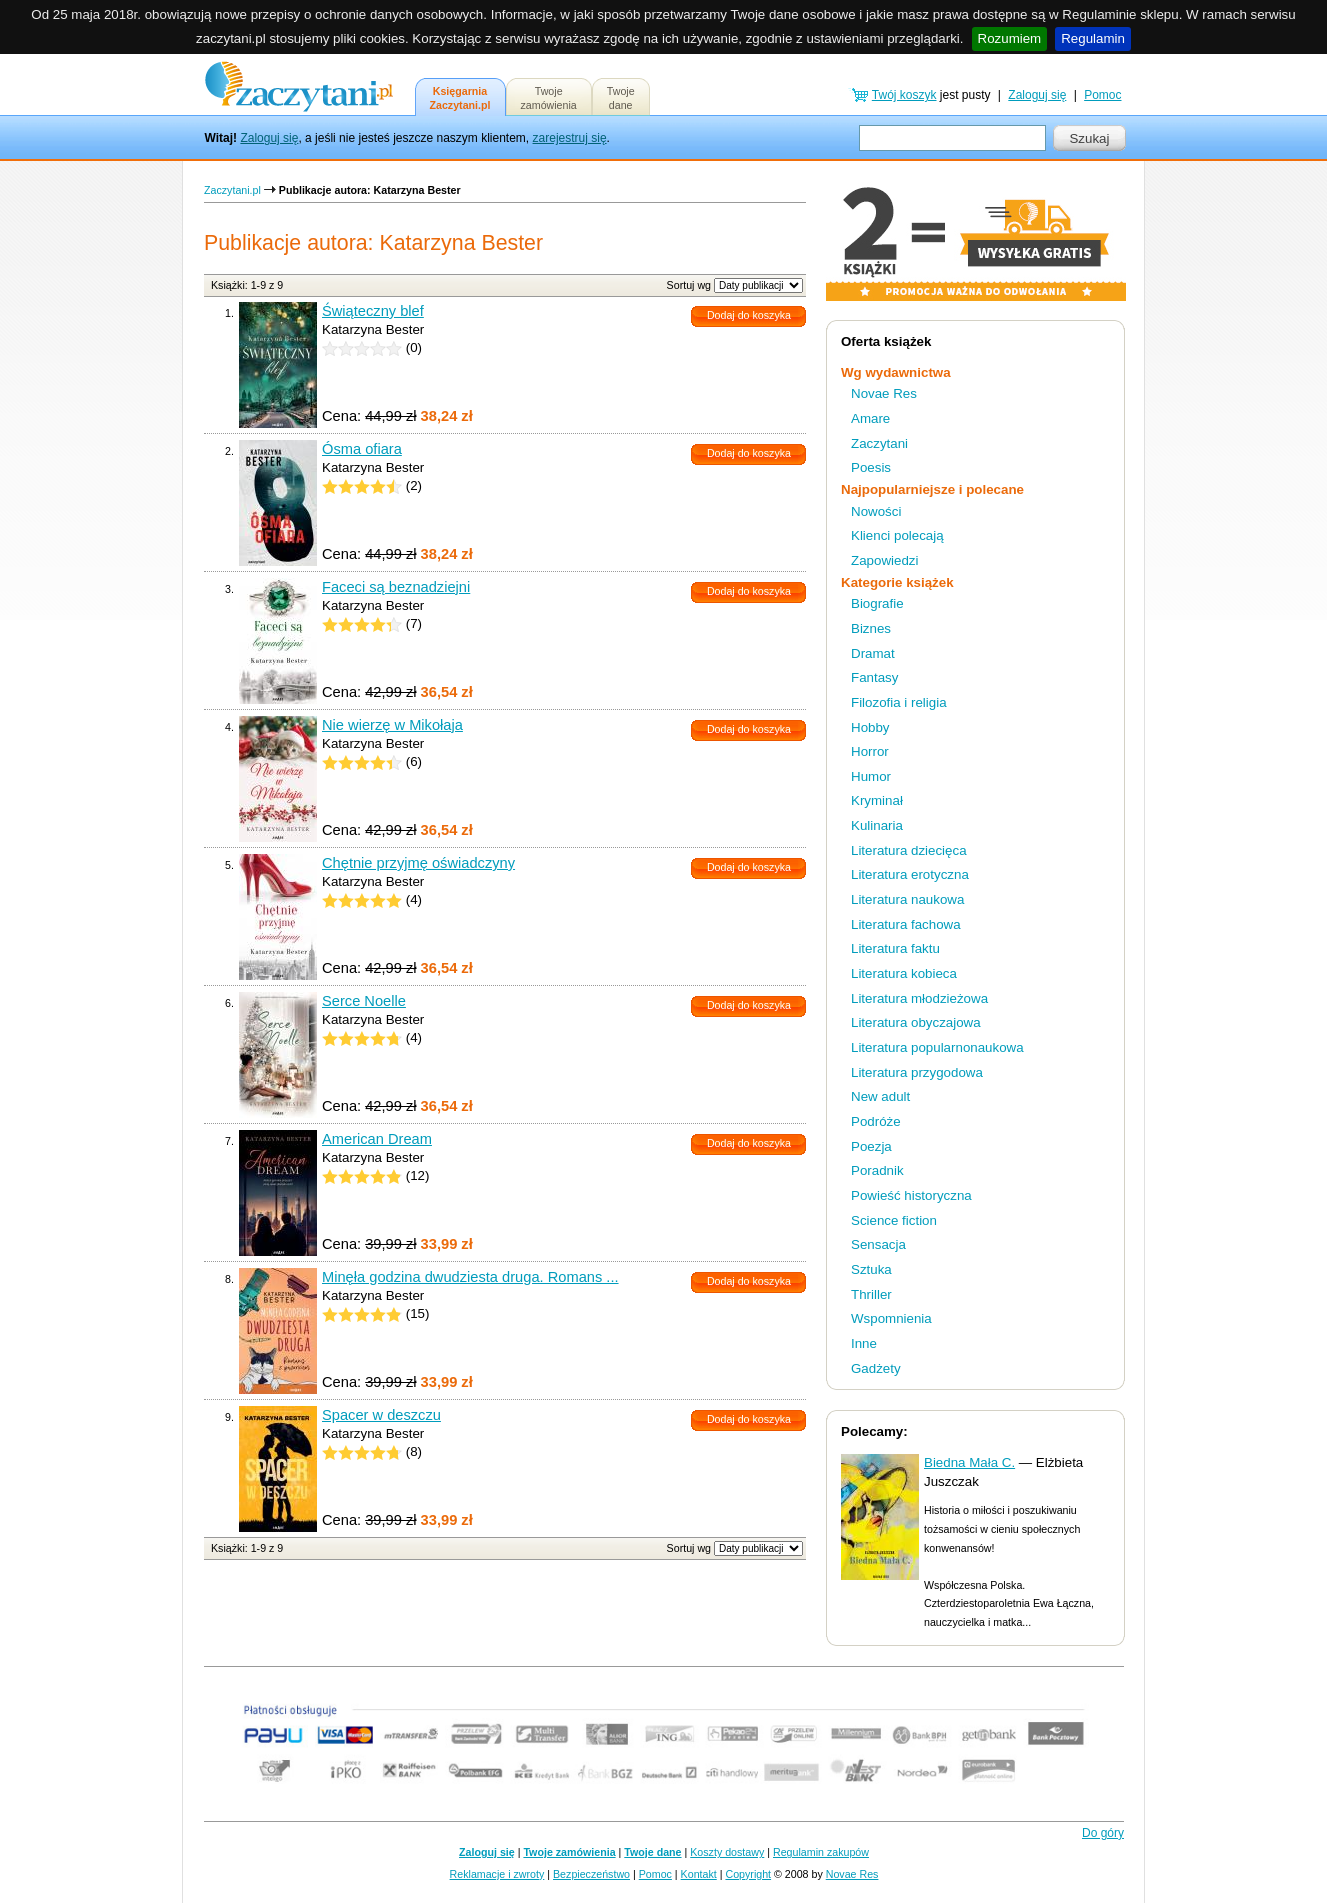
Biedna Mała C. (969, 1462)
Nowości (876, 511)
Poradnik (877, 1170)
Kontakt (699, 1874)
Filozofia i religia (899, 702)
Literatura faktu (895, 948)
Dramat (873, 653)
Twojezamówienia (549, 98)
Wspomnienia (891, 1318)
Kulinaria (877, 825)
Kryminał (877, 800)
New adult (880, 1096)
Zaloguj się (269, 138)
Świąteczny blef (373, 311)
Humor (871, 776)
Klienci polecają (897, 535)
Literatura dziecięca (909, 850)
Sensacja (878, 1244)
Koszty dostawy (727, 1852)
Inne (864, 1343)
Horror (870, 751)
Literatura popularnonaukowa (937, 1047)
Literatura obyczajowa (916, 1022)
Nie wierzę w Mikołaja (392, 725)
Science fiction (894, 1220)
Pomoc (1102, 95)
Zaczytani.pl (232, 190)
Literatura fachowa (906, 924)
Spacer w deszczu (381, 1415)
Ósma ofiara (362, 449)
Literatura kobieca (904, 973)
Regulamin (1093, 38)
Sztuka (871, 1269)
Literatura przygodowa (917, 1072)
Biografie (877, 603)
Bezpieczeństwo (591, 1874)
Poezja (871, 1146)
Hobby (870, 727)
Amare (870, 418)
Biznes (871, 628)
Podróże (876, 1121)
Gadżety (876, 1368)
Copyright (748, 1874)
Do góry (1103, 1833)
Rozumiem (1010, 38)
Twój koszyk (904, 95)
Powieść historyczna (911, 1195)
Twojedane (621, 98)
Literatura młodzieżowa (919, 998)
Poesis (871, 467)
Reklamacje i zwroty (497, 1874)
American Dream (377, 1139)
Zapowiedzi (884, 560)
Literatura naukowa (907, 899)
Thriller (871, 1294)
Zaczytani (879, 443)
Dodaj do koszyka (749, 315)
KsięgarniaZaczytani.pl (460, 98)
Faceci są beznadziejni (396, 587)
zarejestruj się (570, 138)
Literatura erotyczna (910, 874)
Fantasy (874, 677)
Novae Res (884, 393)
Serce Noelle (364, 1001)
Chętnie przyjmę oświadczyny (418, 863)
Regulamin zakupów (821, 1852)
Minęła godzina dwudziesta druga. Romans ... (470, 1277)
